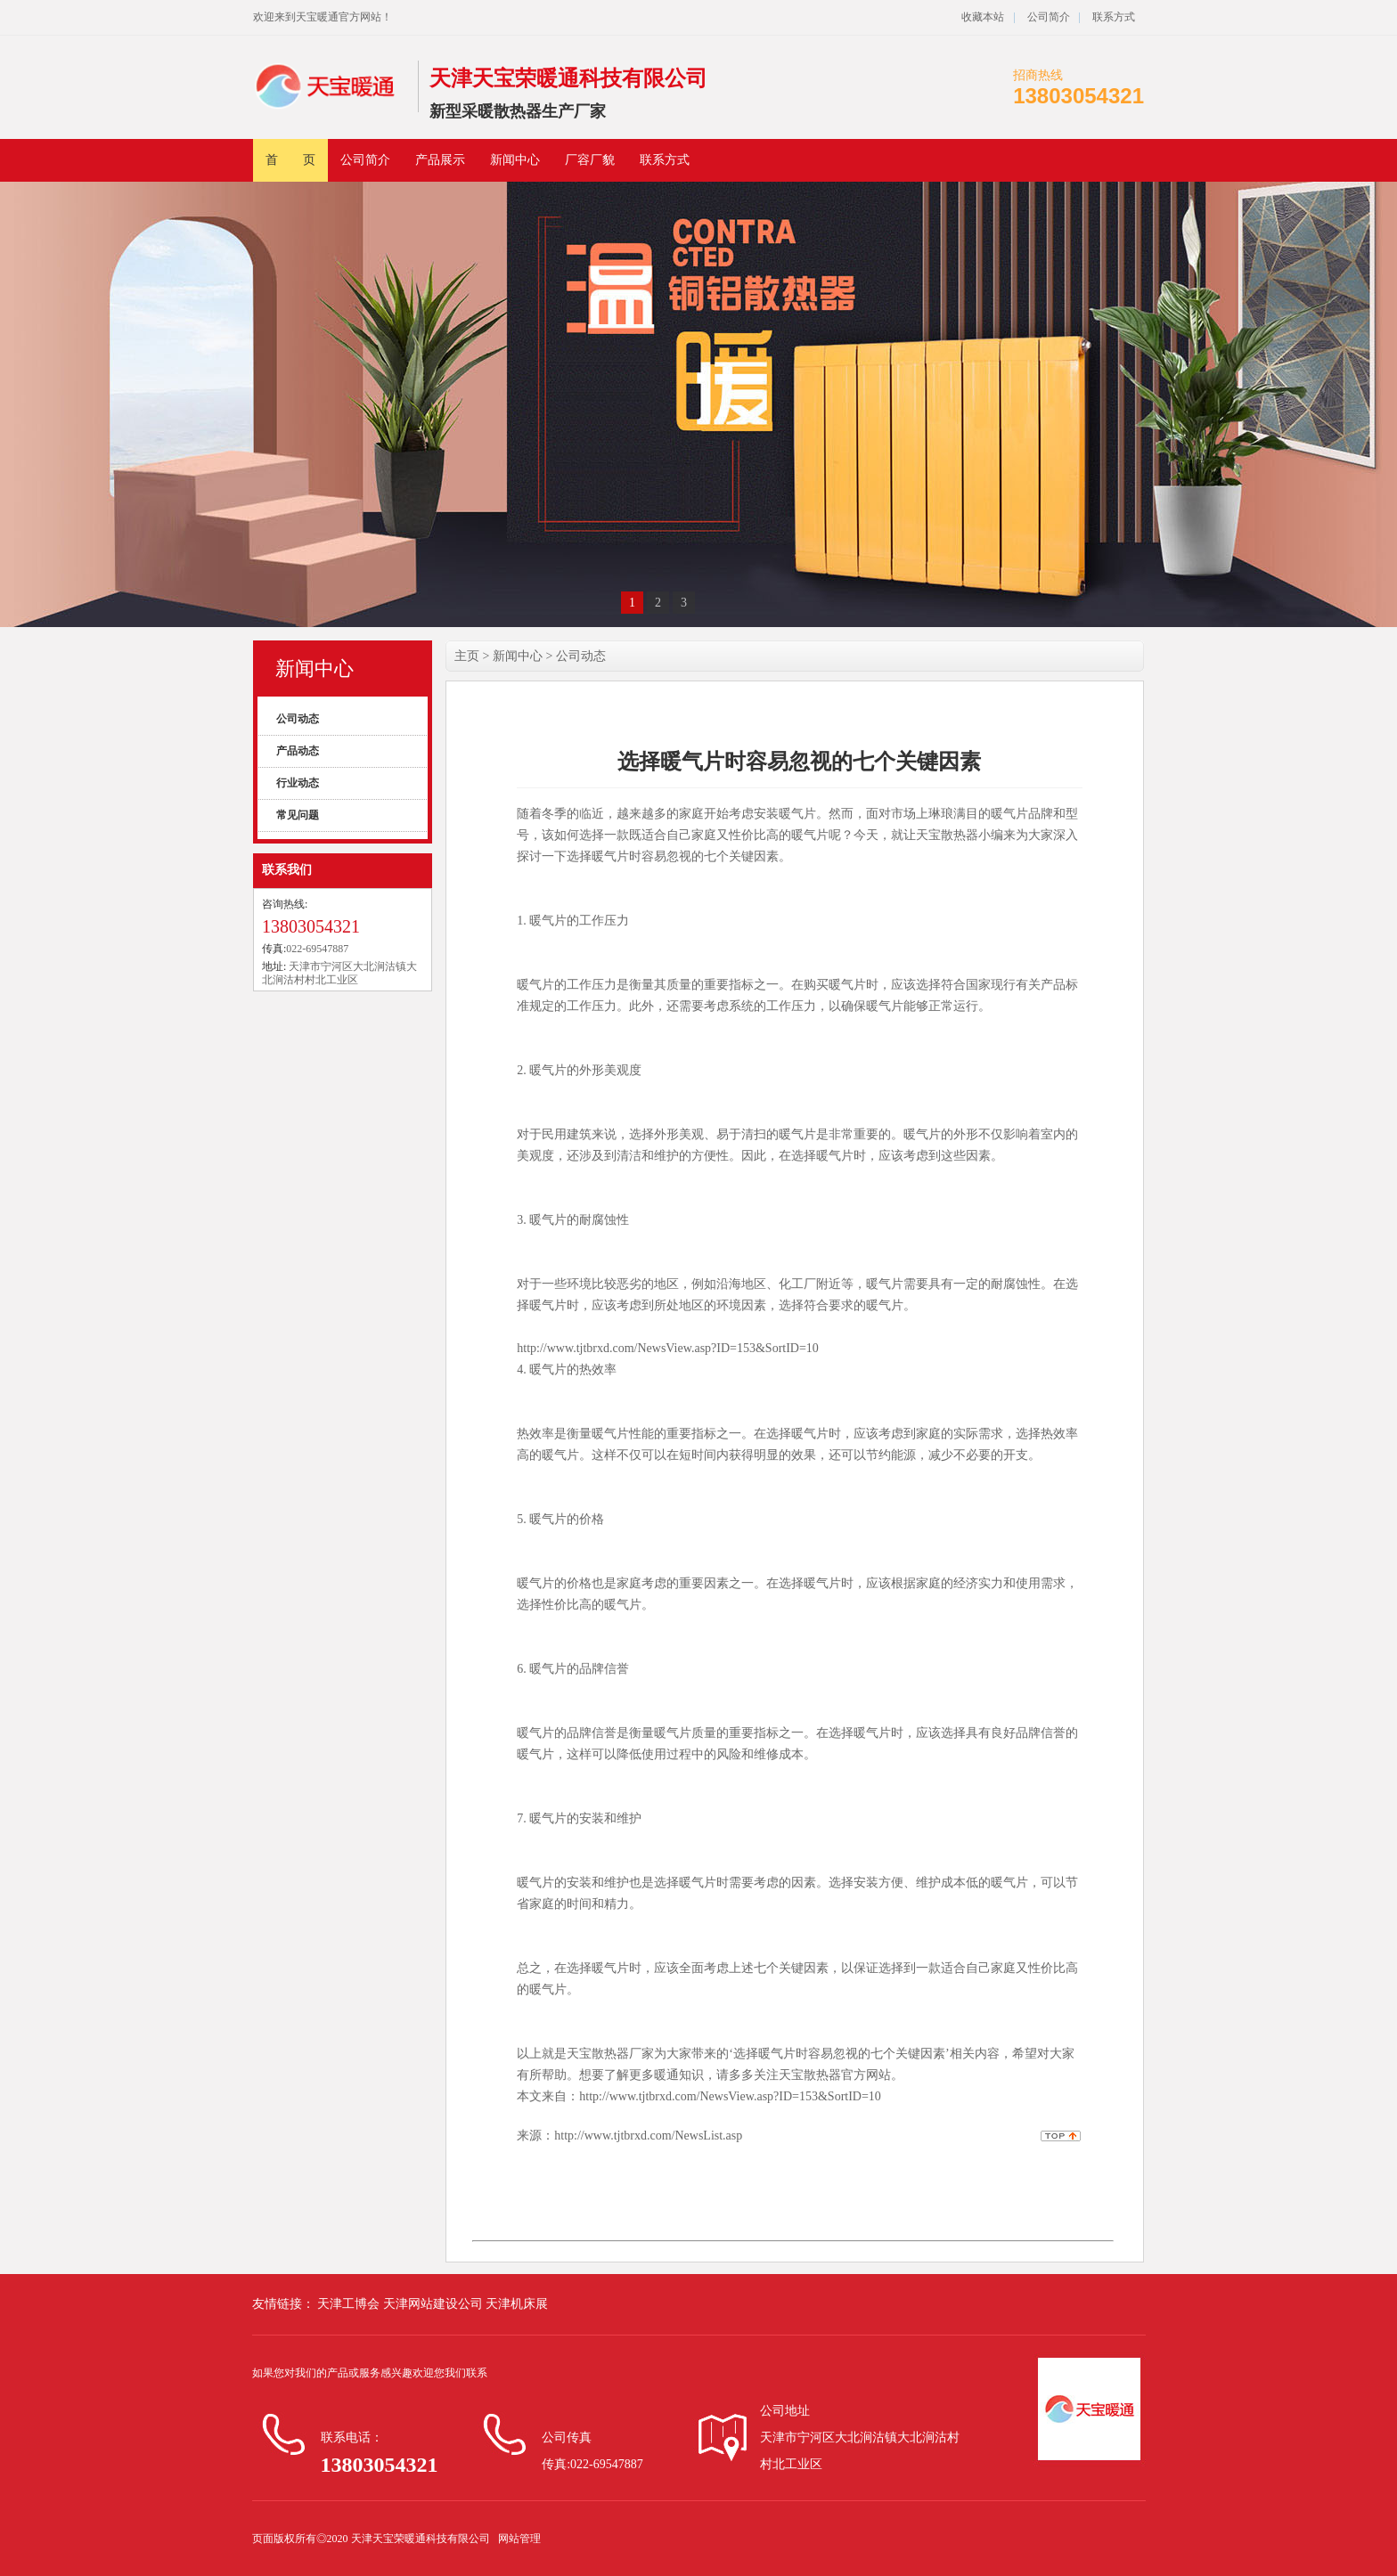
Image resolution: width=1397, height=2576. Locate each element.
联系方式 (1113, 17)
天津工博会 (349, 2304)
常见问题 (297, 815)
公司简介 (1047, 17)
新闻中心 (515, 160)
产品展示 (440, 160)
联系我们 (287, 869)
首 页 (290, 160)
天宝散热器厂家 (610, 2053)
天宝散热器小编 (959, 835)
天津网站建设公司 (434, 2304)
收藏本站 (982, 17)
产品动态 (297, 751)
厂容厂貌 (590, 160)
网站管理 (519, 2538)
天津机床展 (517, 2304)
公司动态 (297, 719)
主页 (466, 656)
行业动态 (297, 783)
